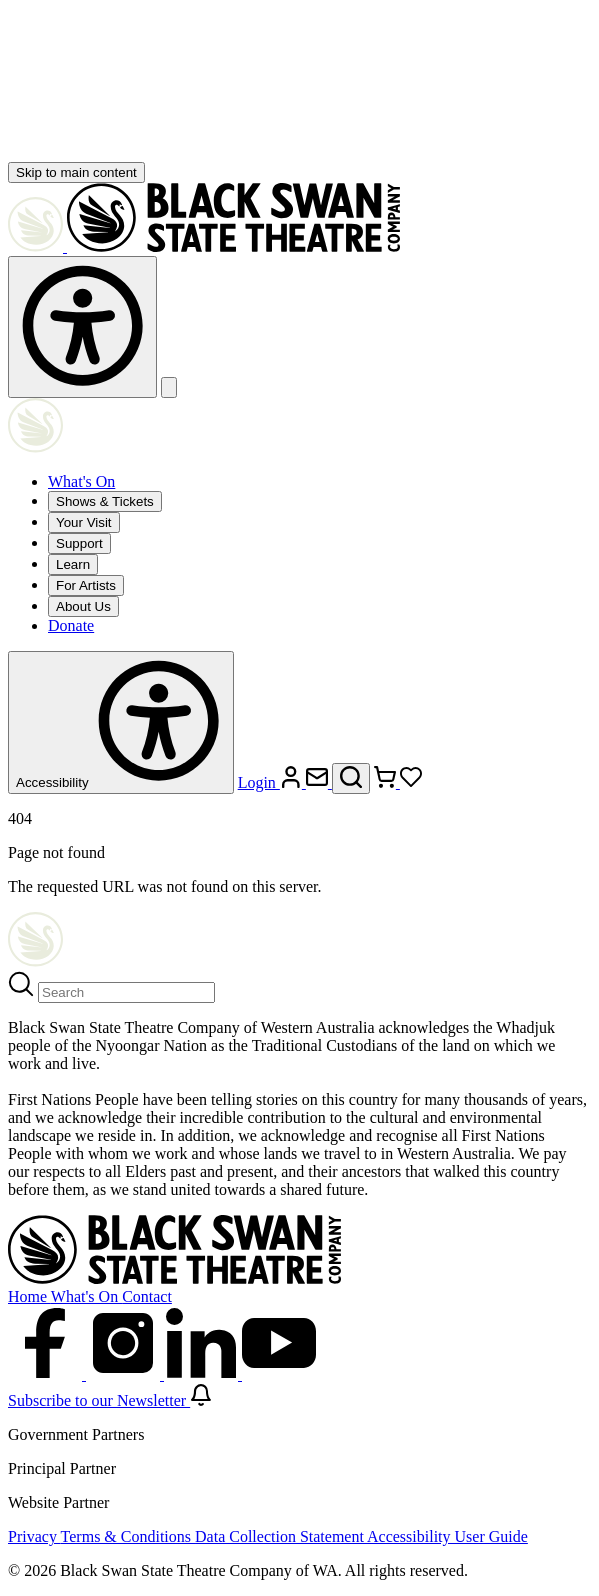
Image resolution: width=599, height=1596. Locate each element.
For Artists (86, 585)
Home (29, 1296)
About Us (83, 606)
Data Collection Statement (281, 1536)
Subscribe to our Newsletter (110, 1400)
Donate (71, 625)
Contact (147, 1296)
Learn (73, 564)
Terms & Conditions (128, 1536)
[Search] (126, 992)
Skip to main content (76, 172)
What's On (81, 481)
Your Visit (84, 522)
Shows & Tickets (105, 501)
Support (79, 543)
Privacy (34, 1536)
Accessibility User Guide (447, 1536)
